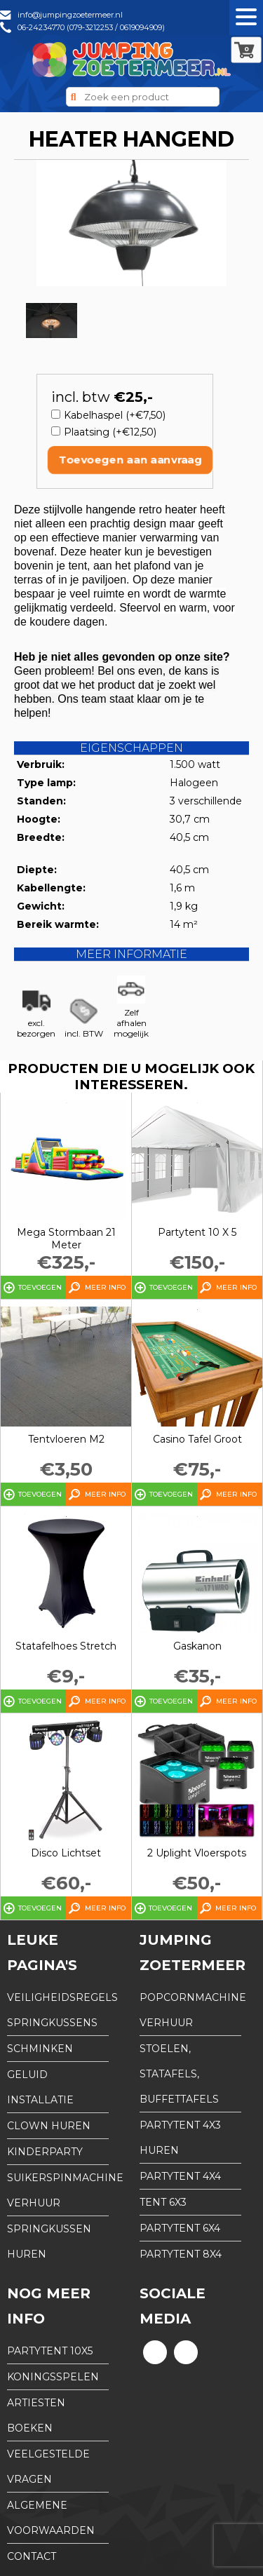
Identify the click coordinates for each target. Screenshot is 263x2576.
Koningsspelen (53, 2377)
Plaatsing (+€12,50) (110, 432)
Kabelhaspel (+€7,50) (115, 415)
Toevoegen (40, 1287)
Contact (31, 2556)
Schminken (40, 2048)
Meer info (105, 1287)
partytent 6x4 (180, 2228)
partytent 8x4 (181, 2254)
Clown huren (48, 2125)
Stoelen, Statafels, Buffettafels (179, 2073)
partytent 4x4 (180, 2176)
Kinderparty (45, 2151)
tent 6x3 (163, 2202)
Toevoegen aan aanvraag (130, 459)
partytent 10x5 (50, 2351)
